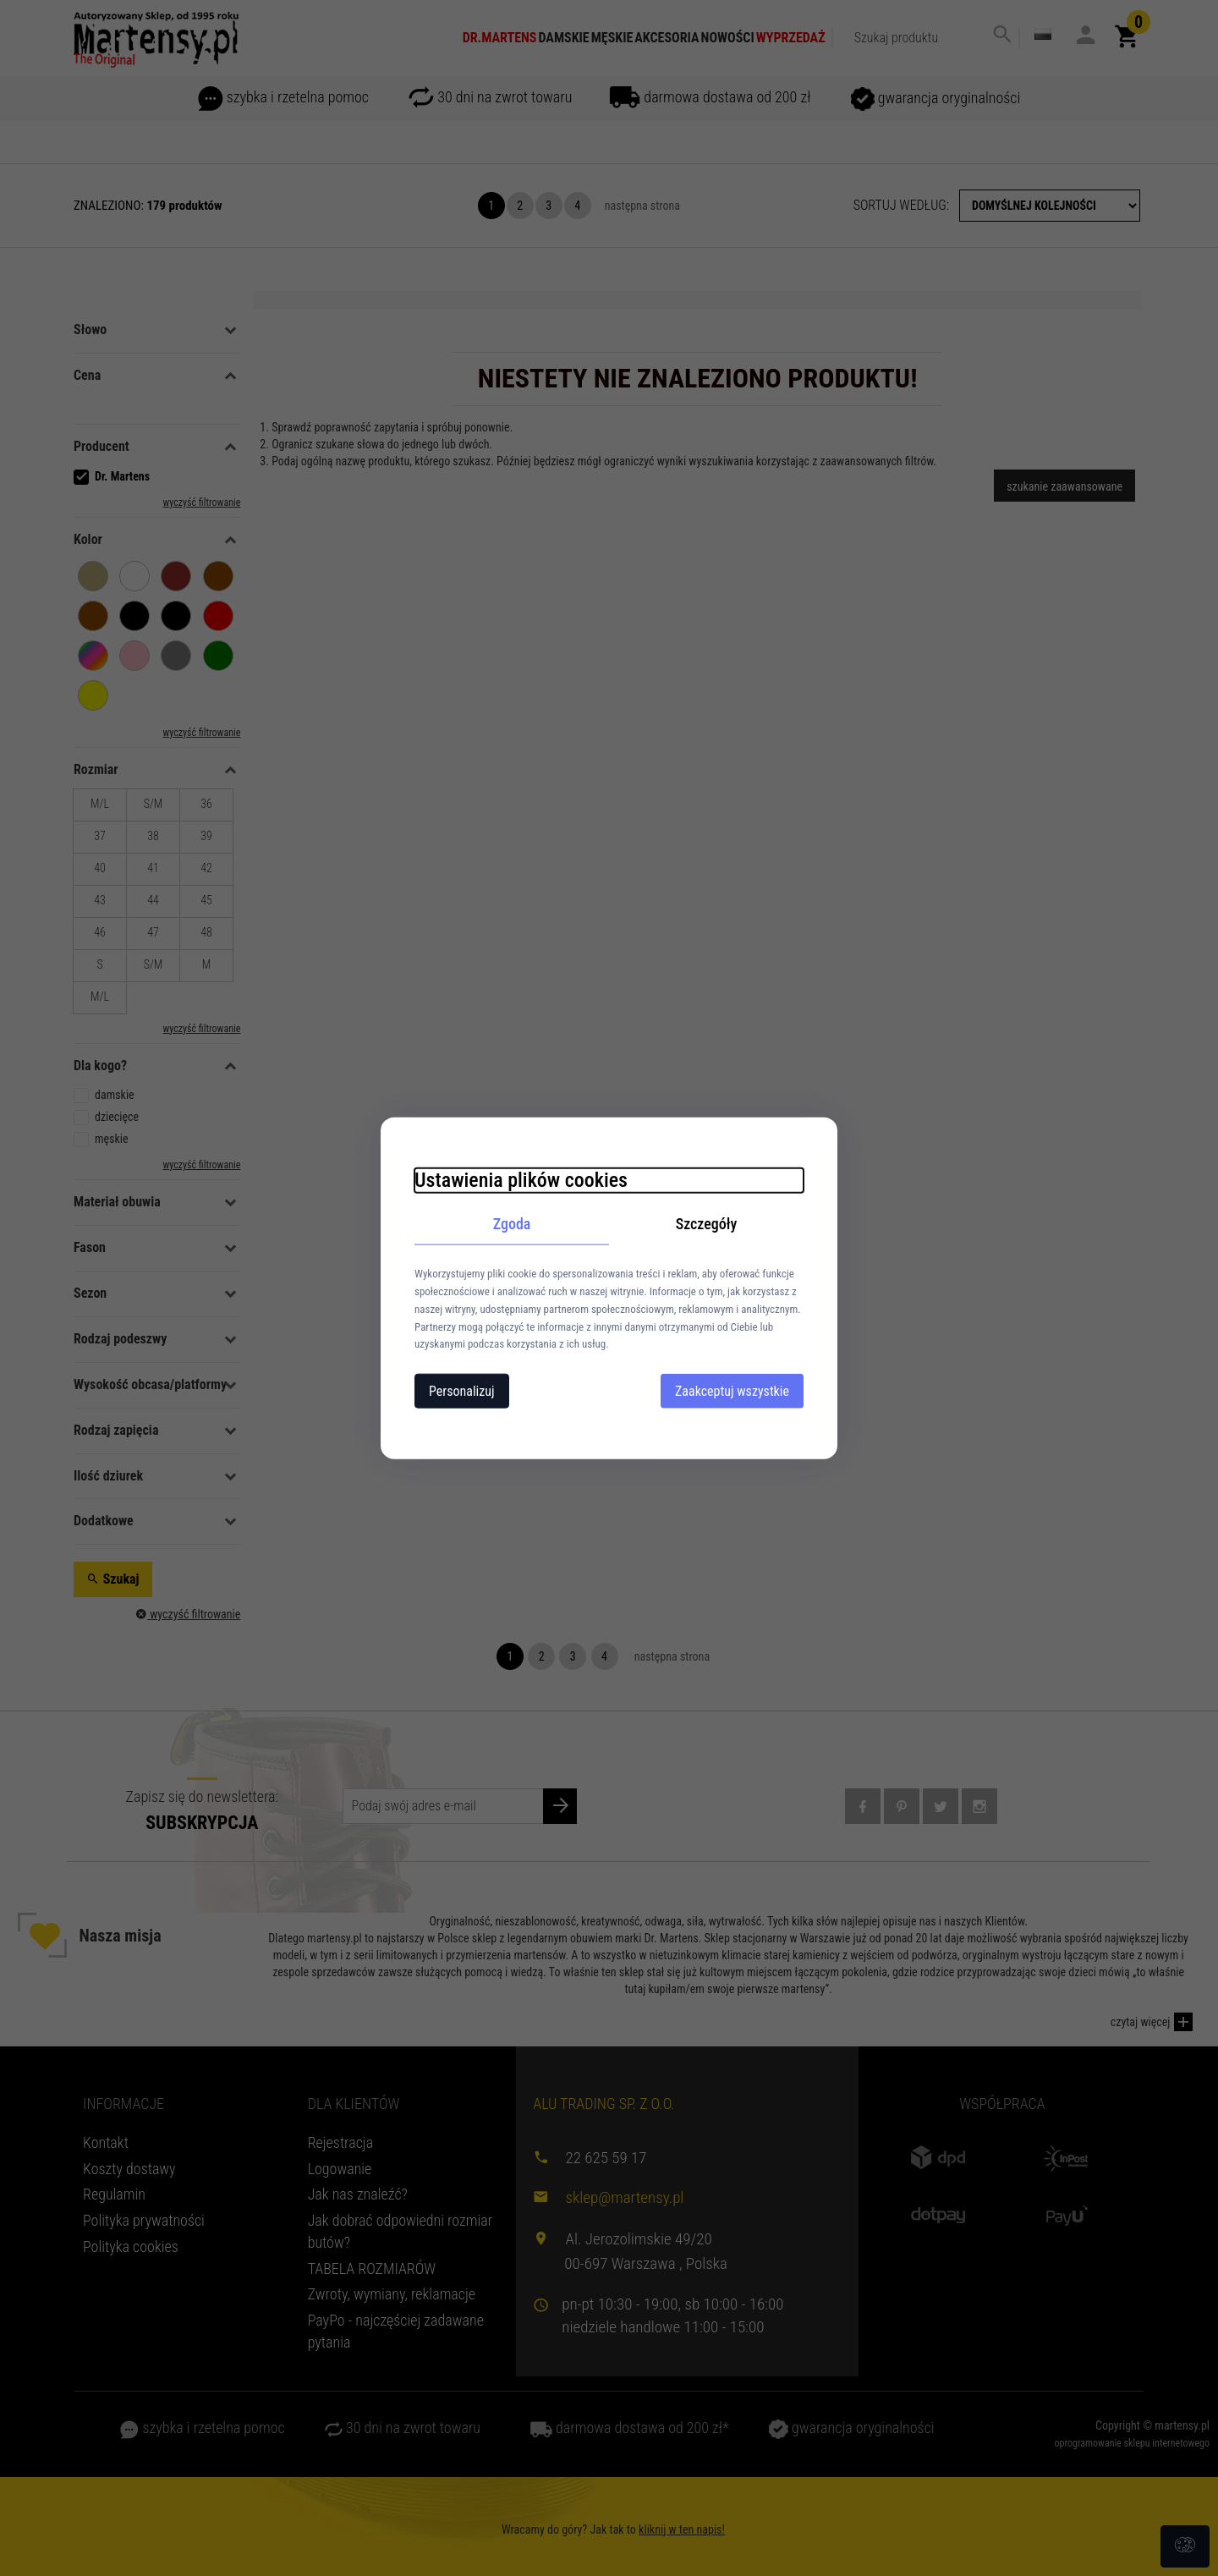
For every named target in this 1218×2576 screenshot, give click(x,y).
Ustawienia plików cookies (521, 1179)
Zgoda (512, 1223)
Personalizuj (462, 1391)
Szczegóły (707, 1223)
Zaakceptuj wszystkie (732, 1391)
